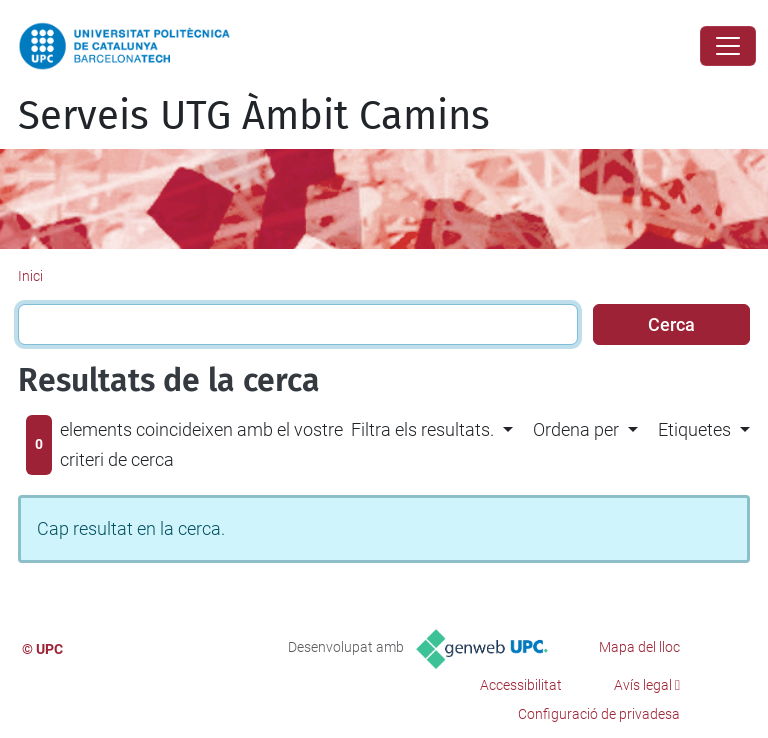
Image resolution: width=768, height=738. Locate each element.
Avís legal (643, 685)
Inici (30, 276)
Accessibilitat (521, 685)
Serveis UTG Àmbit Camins (254, 116)
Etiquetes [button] (694, 429)
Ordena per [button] (576, 429)
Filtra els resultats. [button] (422, 429)
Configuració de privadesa (599, 714)
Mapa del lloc (639, 647)
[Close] (728, 46)
